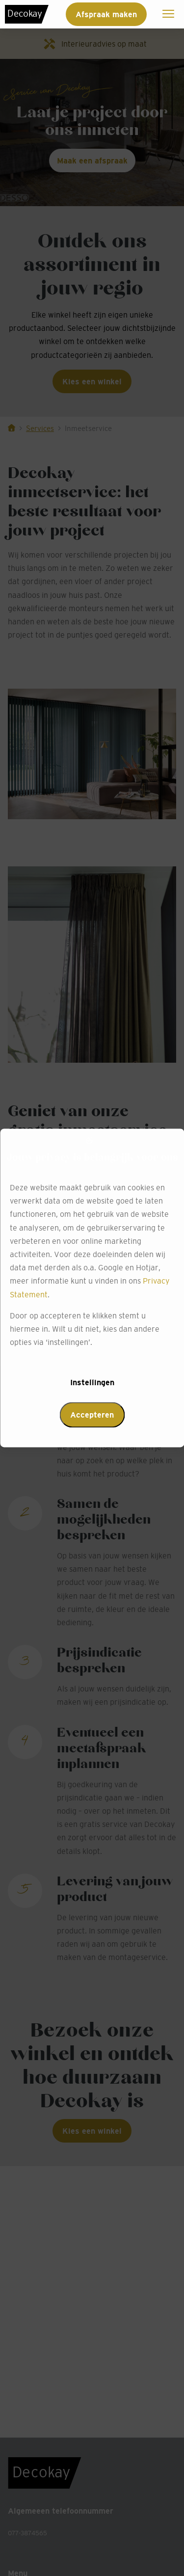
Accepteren (92, 1415)
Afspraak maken (106, 14)
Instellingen (92, 1382)
